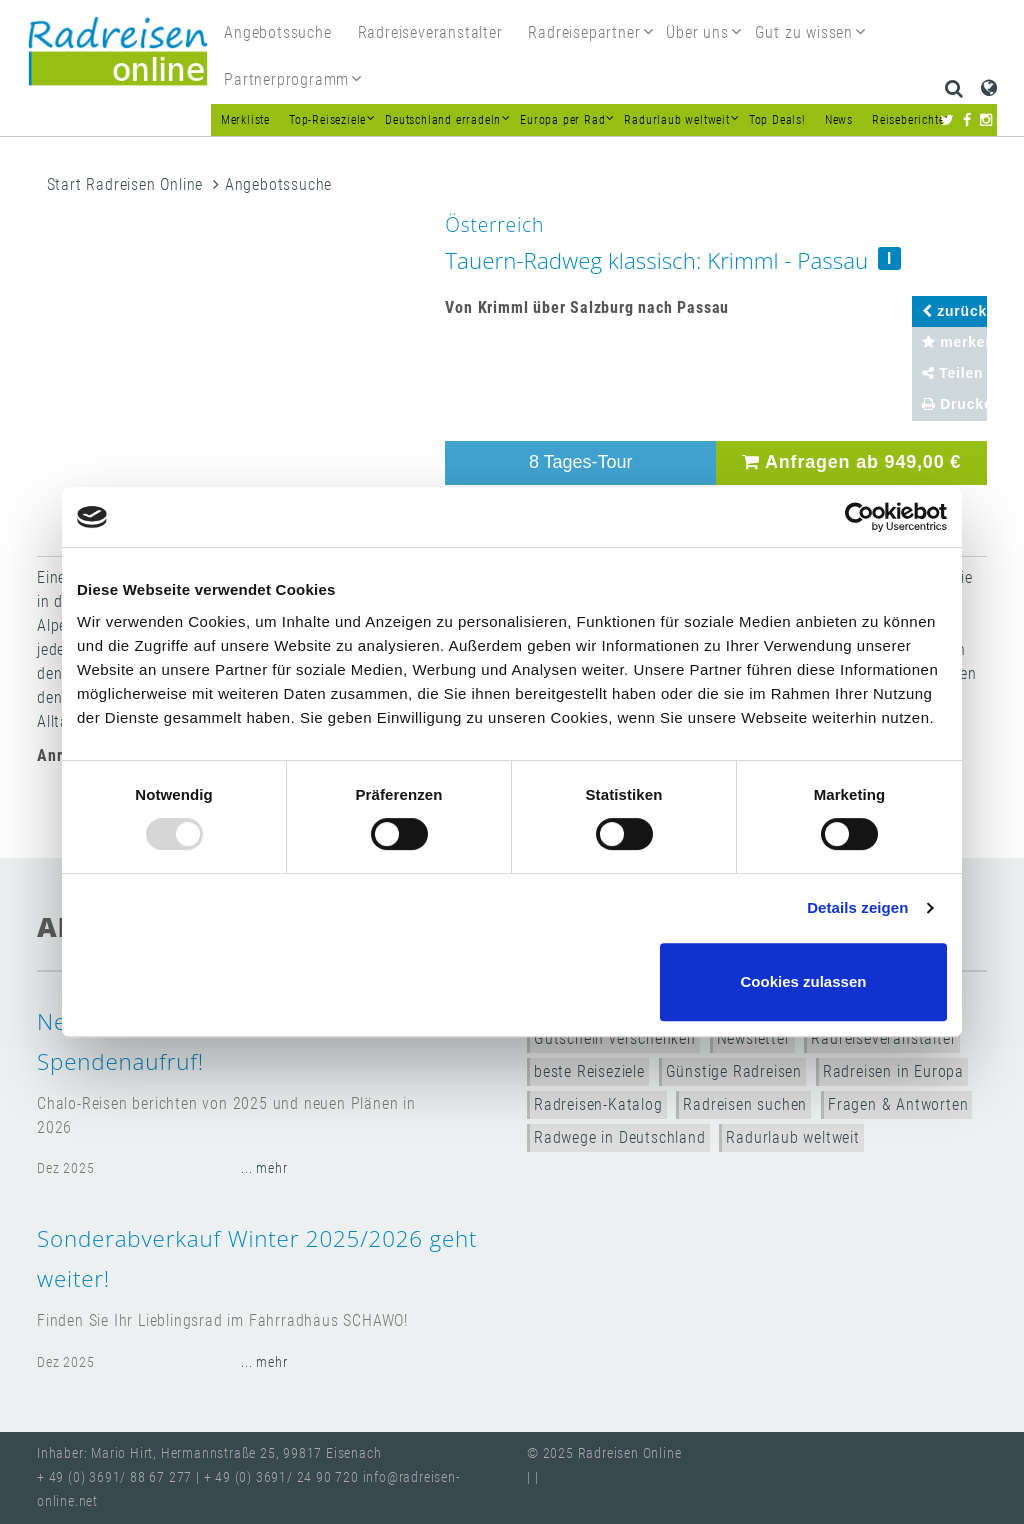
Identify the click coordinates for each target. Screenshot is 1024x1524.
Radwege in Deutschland (620, 1137)
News (839, 120)
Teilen (953, 373)
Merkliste (245, 120)
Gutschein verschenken (615, 1038)
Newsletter (754, 1038)
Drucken (954, 404)
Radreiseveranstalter (883, 1038)
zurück (954, 311)
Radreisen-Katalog (598, 1104)
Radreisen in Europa (893, 1071)
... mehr (264, 1168)
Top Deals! (777, 120)
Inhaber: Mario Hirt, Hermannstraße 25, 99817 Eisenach (209, 1453)
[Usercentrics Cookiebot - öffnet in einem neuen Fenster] (859, 517)
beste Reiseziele (589, 1071)
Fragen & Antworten (898, 1104)
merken (954, 342)
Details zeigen (857, 907)
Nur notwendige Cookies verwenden (509, 981)
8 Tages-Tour (581, 462)
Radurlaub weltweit (792, 1137)
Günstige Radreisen (734, 1071)
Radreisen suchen (745, 1104)
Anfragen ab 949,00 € (851, 462)
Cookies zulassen (804, 981)
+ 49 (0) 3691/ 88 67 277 (114, 1477)
